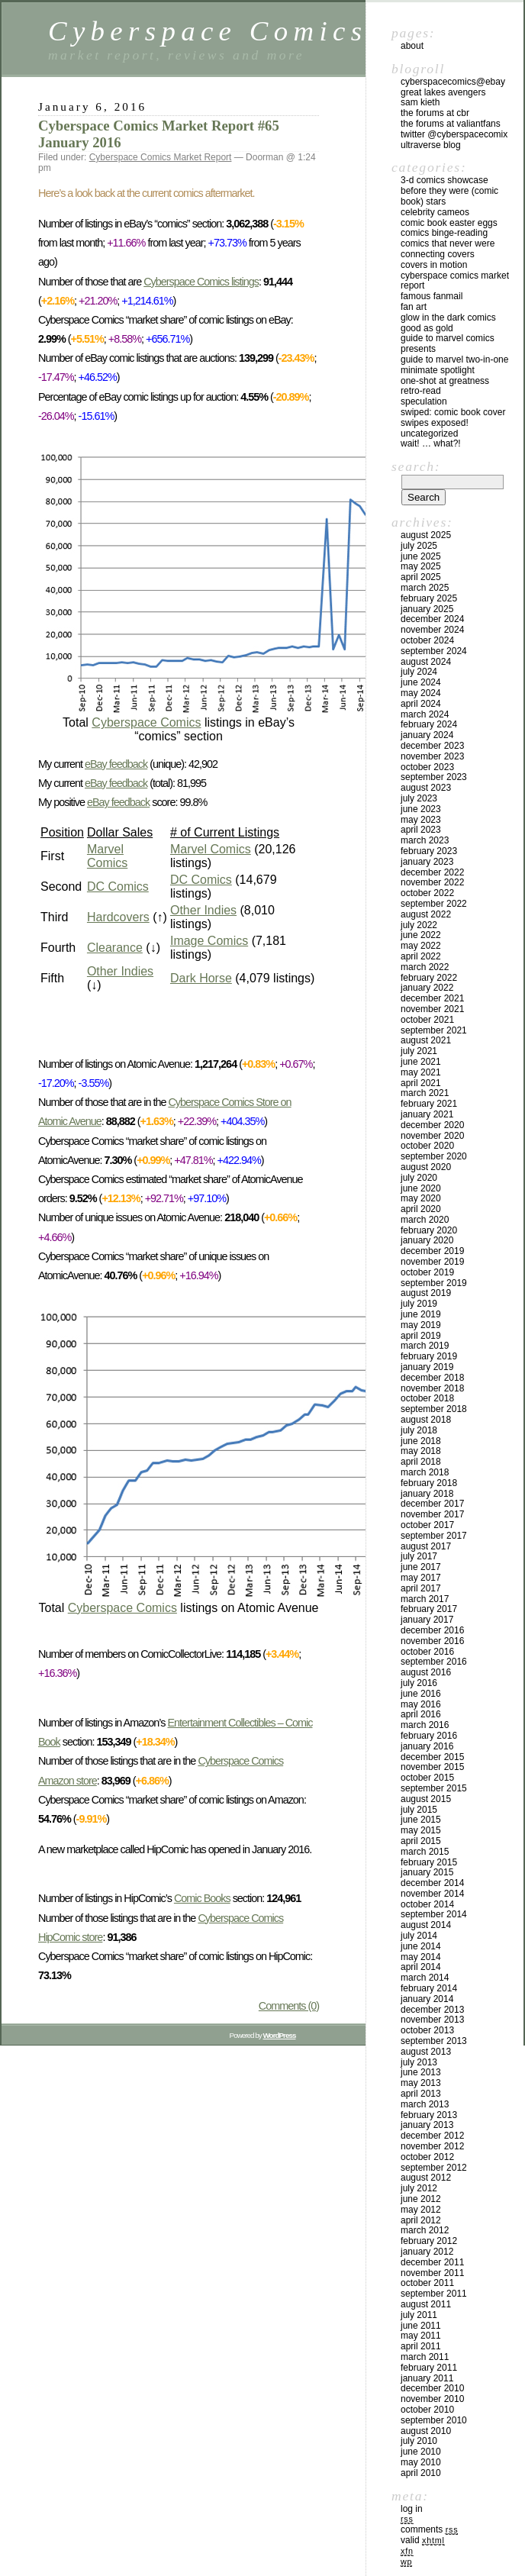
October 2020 (427, 1145)
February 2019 (429, 1356)
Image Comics (209, 940)
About (412, 45)
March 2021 (425, 1093)
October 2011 (427, 2283)
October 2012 (427, 2157)
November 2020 (432, 1135)
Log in (412, 2508)
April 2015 (421, 1841)
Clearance (115, 947)
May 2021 (421, 1072)
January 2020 (427, 1240)
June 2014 (421, 1946)
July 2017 (419, 1556)
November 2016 (432, 1641)
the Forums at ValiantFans (451, 123)
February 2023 (429, 851)
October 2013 (427, 2030)
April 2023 (421, 829)
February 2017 (429, 1609)
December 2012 (432, 2135)
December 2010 (432, 2388)
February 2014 (429, 1988)
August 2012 (426, 2177)
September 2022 (434, 903)
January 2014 (427, 1999)
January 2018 (427, 1493)
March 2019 (425, 1345)
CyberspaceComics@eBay (453, 81)
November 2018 (432, 1388)
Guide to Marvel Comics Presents (447, 343)
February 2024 (429, 724)
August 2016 (426, 1672)
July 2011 (419, 2315)
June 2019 (421, 1314)
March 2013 (425, 2104)
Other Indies (203, 910)
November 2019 (432, 1261)
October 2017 (427, 1525)
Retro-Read (421, 390)
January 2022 (427, 987)
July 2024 (419, 671)
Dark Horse (201, 978)
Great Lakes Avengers (443, 92)
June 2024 (421, 682)
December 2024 (432, 619)
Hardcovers (118, 917)
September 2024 (434, 651)
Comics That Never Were (447, 243)
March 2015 (425, 1851)
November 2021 (432, 1009)
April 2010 (421, 2473)
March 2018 (425, 1472)
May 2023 (421, 819)
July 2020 (419, 1177)
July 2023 (419, 798)
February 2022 (429, 977)
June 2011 (421, 2325)
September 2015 (434, 1788)
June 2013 (421, 2072)
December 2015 (432, 1757)
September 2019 (434, 1283)
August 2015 (426, 1799)
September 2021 (434, 1030)
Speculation (424, 401)
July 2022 (419, 925)
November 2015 (432, 1767)
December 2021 (432, 998)
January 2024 (427, 735)
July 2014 (419, 1935)
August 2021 (426, 1040)
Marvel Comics (107, 856)
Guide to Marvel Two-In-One (454, 359)
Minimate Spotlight (438, 370)
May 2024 (421, 693)
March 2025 (425, 587)
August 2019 (426, 1293)
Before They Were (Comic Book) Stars (449, 196)
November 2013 (432, 2019)
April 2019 (421, 1335)
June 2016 (421, 1693)
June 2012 (421, 2199)
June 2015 (421, 1819)
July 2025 (419, 545)
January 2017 (427, 1619)
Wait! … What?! (431, 443)
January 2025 (427, 609)
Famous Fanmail (431, 296)
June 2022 (421, 935)
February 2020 (429, 1230)
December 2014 (432, 1883)
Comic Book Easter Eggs (449, 223)
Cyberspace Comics (207, 31)
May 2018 (421, 1451)
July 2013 (419, 2062)
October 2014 (427, 1904)
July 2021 (419, 1051)
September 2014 (434, 1914)
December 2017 (432, 1503)
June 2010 (421, 2451)
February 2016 (429, 1735)
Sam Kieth (420, 102)
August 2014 (426, 1925)
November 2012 (432, 2146)
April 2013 (421, 2093)
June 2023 (421, 809)
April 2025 (421, 577)
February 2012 (429, 2241)
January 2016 (427, 1746)
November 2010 (432, 2399)
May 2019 (421, 1325)
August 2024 (426, 661)
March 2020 (425, 1219)
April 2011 (421, 2346)
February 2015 (429, 1862)
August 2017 (426, 1546)
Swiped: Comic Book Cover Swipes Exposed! (453, 417)
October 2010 (427, 2409)
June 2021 (421, 1061)
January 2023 (427, 861)
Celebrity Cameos (435, 212)
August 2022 (426, 914)
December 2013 (432, 2009)
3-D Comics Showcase (444, 180)
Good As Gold (427, 328)
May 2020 (421, 1198)
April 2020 (421, 1209)
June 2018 (421, 1441)
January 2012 (427, 2251)
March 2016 (425, 1725)
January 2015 (427, 1872)
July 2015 (419, 1809)
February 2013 (429, 2115)
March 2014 (425, 1977)
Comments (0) (289, 2006)
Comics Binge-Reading (444, 232)
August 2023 (426, 787)
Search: (415, 466)
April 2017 (421, 1588)
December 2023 (432, 745)
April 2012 (421, 2220)
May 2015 (421, 1830)
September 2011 (434, 2293)
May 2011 (421, 2335)
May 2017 (421, 1577)
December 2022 (432, 872)
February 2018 (429, 1483)
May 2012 (421, 2209)
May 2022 (421, 945)
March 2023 (425, 840)
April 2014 (421, 1967)
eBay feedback (116, 764)
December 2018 (432, 1377)
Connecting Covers (438, 254)
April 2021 (421, 1083)
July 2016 (419, 1683)
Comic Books (202, 1898)
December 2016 (432, 1630)
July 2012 (419, 2188)
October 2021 (427, 1019)
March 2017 (425, 1599)
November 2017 (432, 1514)
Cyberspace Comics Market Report (160, 157)
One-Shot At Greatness (445, 381)
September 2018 (434, 1409)
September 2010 (434, 2420)
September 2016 (434, 1661)
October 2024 (427, 640)
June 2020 (421, 1188)
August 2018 (426, 1419)
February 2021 (429, 1103)
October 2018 (427, 1398)
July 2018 (419, 1430)
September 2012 (434, 2167)
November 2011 (432, 2273)
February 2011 (429, 2367)
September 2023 (434, 777)
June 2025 (421, 556)
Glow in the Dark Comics (448, 317)
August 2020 (426, 1167)
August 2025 (426, 535)
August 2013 (426, 2051)
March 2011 (425, 2357)
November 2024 (432, 629)
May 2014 (421, 1957)
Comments (429, 2529)
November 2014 (432, 1893)
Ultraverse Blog (431, 145)
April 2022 (421, 956)
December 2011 (432, 2262)
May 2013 (421, 2083)
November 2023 (432, 756)
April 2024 (421, 703)
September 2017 (434, 1535)
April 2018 (421, 1461)
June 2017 (421, 1567)
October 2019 (427, 1272)
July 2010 (419, 2441)
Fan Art (414, 306)
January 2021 (427, 1114)
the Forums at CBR (435, 113)
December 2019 (432, 1251)
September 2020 (434, 1156)
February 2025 (429, 598)
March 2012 (425, 2230)
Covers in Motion (434, 265)
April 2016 (421, 1714)
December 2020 (432, 1125)
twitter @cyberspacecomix (454, 134)
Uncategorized (429, 433)
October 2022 (427, 893)
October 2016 (427, 1651)
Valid (423, 2540)
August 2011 (426, 2304)
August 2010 (426, 2431)
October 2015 (427, 1777)
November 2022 (432, 882)
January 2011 (427, 2378)
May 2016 (421, 1704)
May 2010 (421, 2462)
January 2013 (427, 2125)
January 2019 (427, 1367)
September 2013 (434, 2041)
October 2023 (427, 767)
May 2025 (421, 566)
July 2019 (419, 1303)
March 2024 (425, 714)
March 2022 (425, 967)
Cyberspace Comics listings (201, 282)
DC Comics (118, 886)
